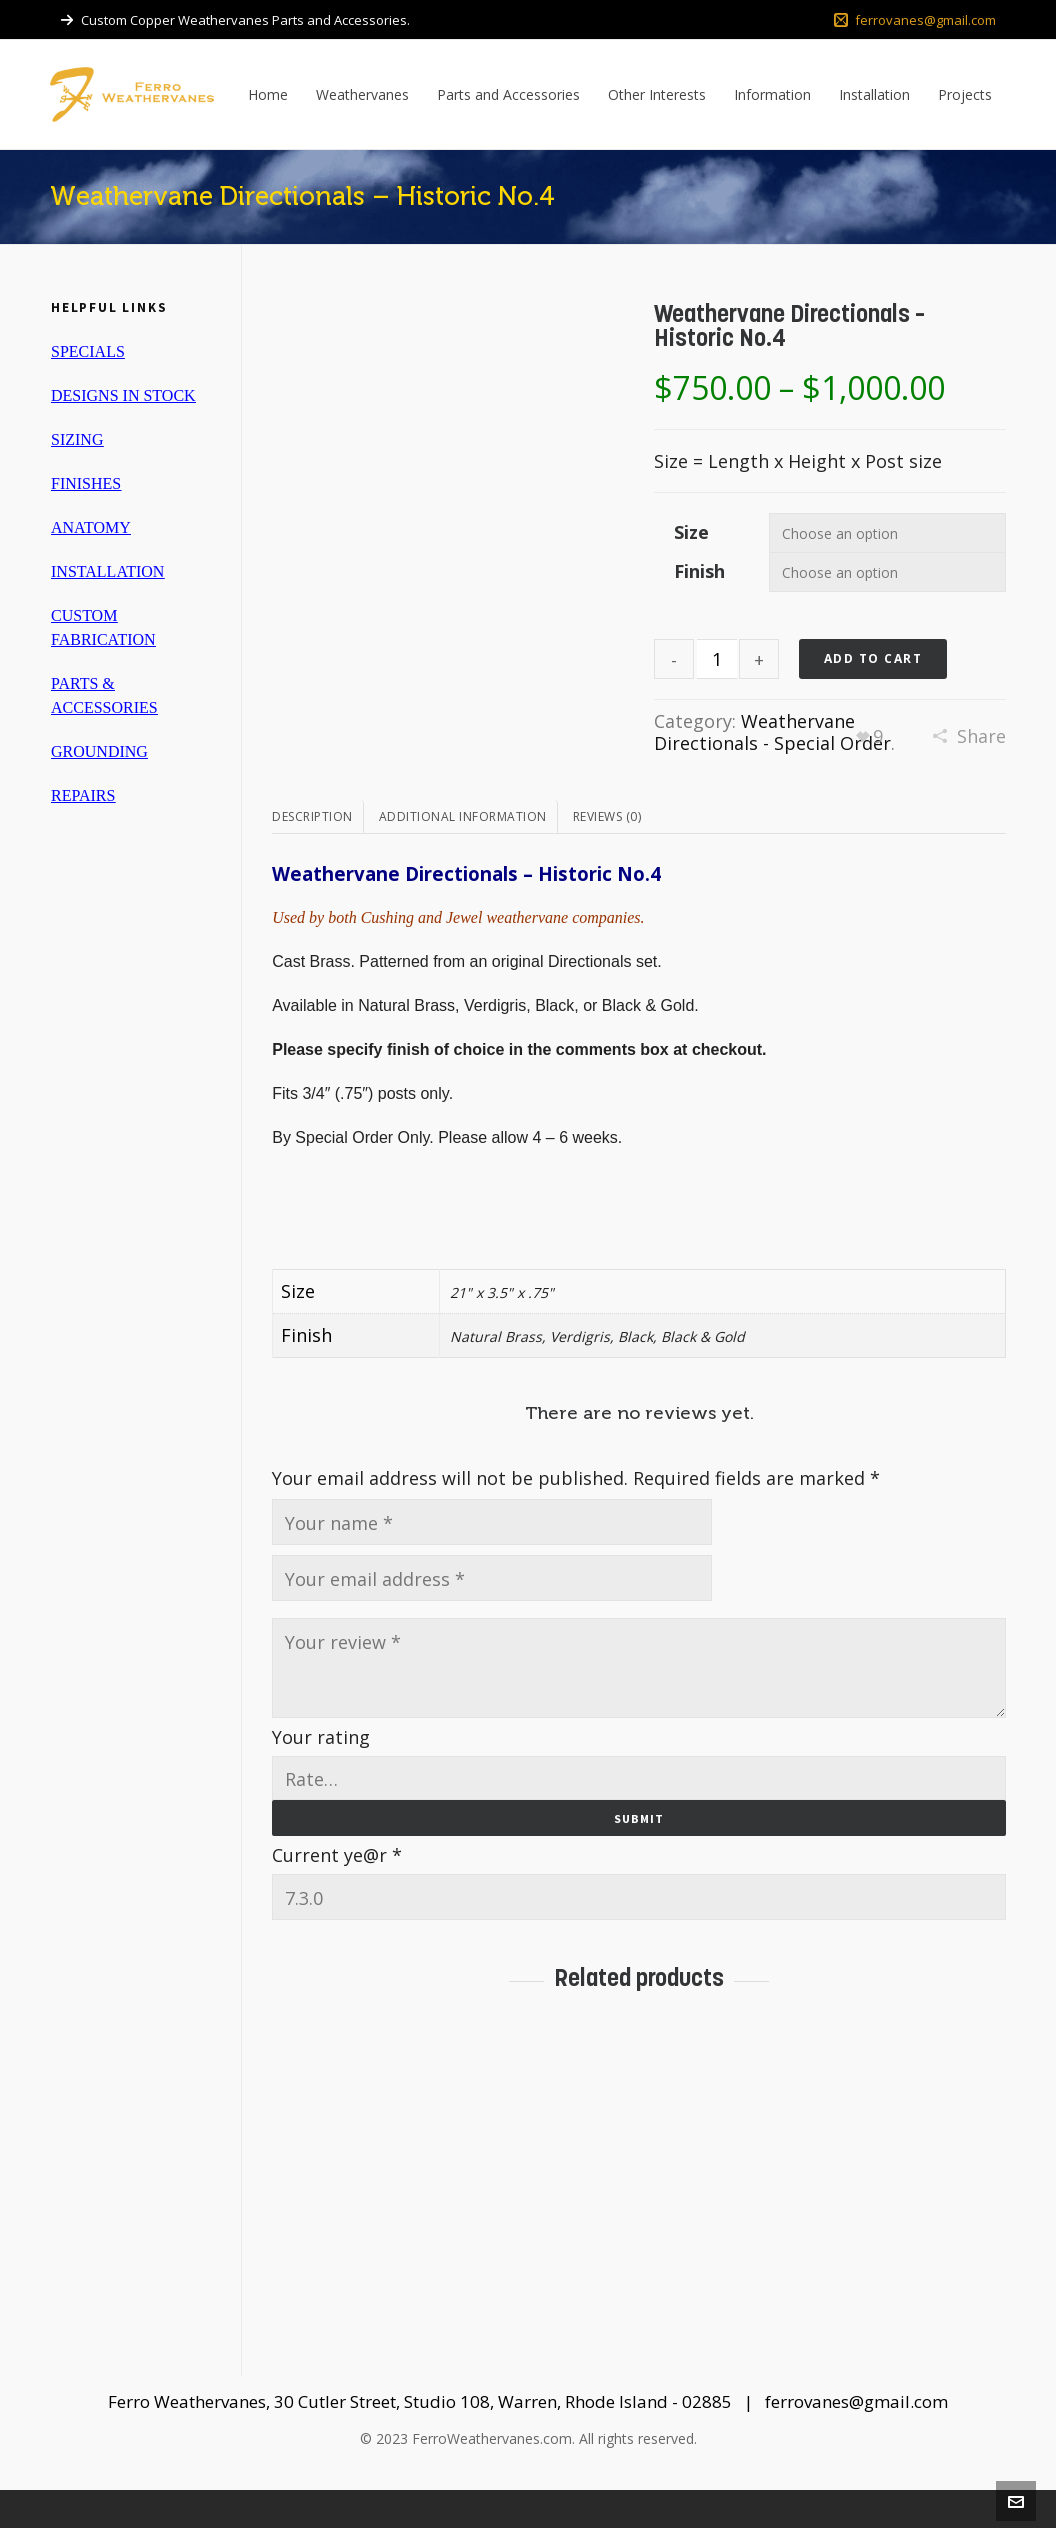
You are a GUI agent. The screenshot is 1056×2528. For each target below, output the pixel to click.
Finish (699, 571)
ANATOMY (91, 527)
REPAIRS (83, 795)
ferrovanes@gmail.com (915, 20)
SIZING (77, 439)
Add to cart (873, 658)
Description (312, 854)
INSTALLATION (107, 571)
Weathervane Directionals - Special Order (772, 732)
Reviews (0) (607, 854)
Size (691, 532)
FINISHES (86, 483)
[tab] (318, 855)
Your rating (321, 1775)
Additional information (463, 854)
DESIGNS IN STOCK (123, 395)
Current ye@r (337, 1893)
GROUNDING (99, 751)
